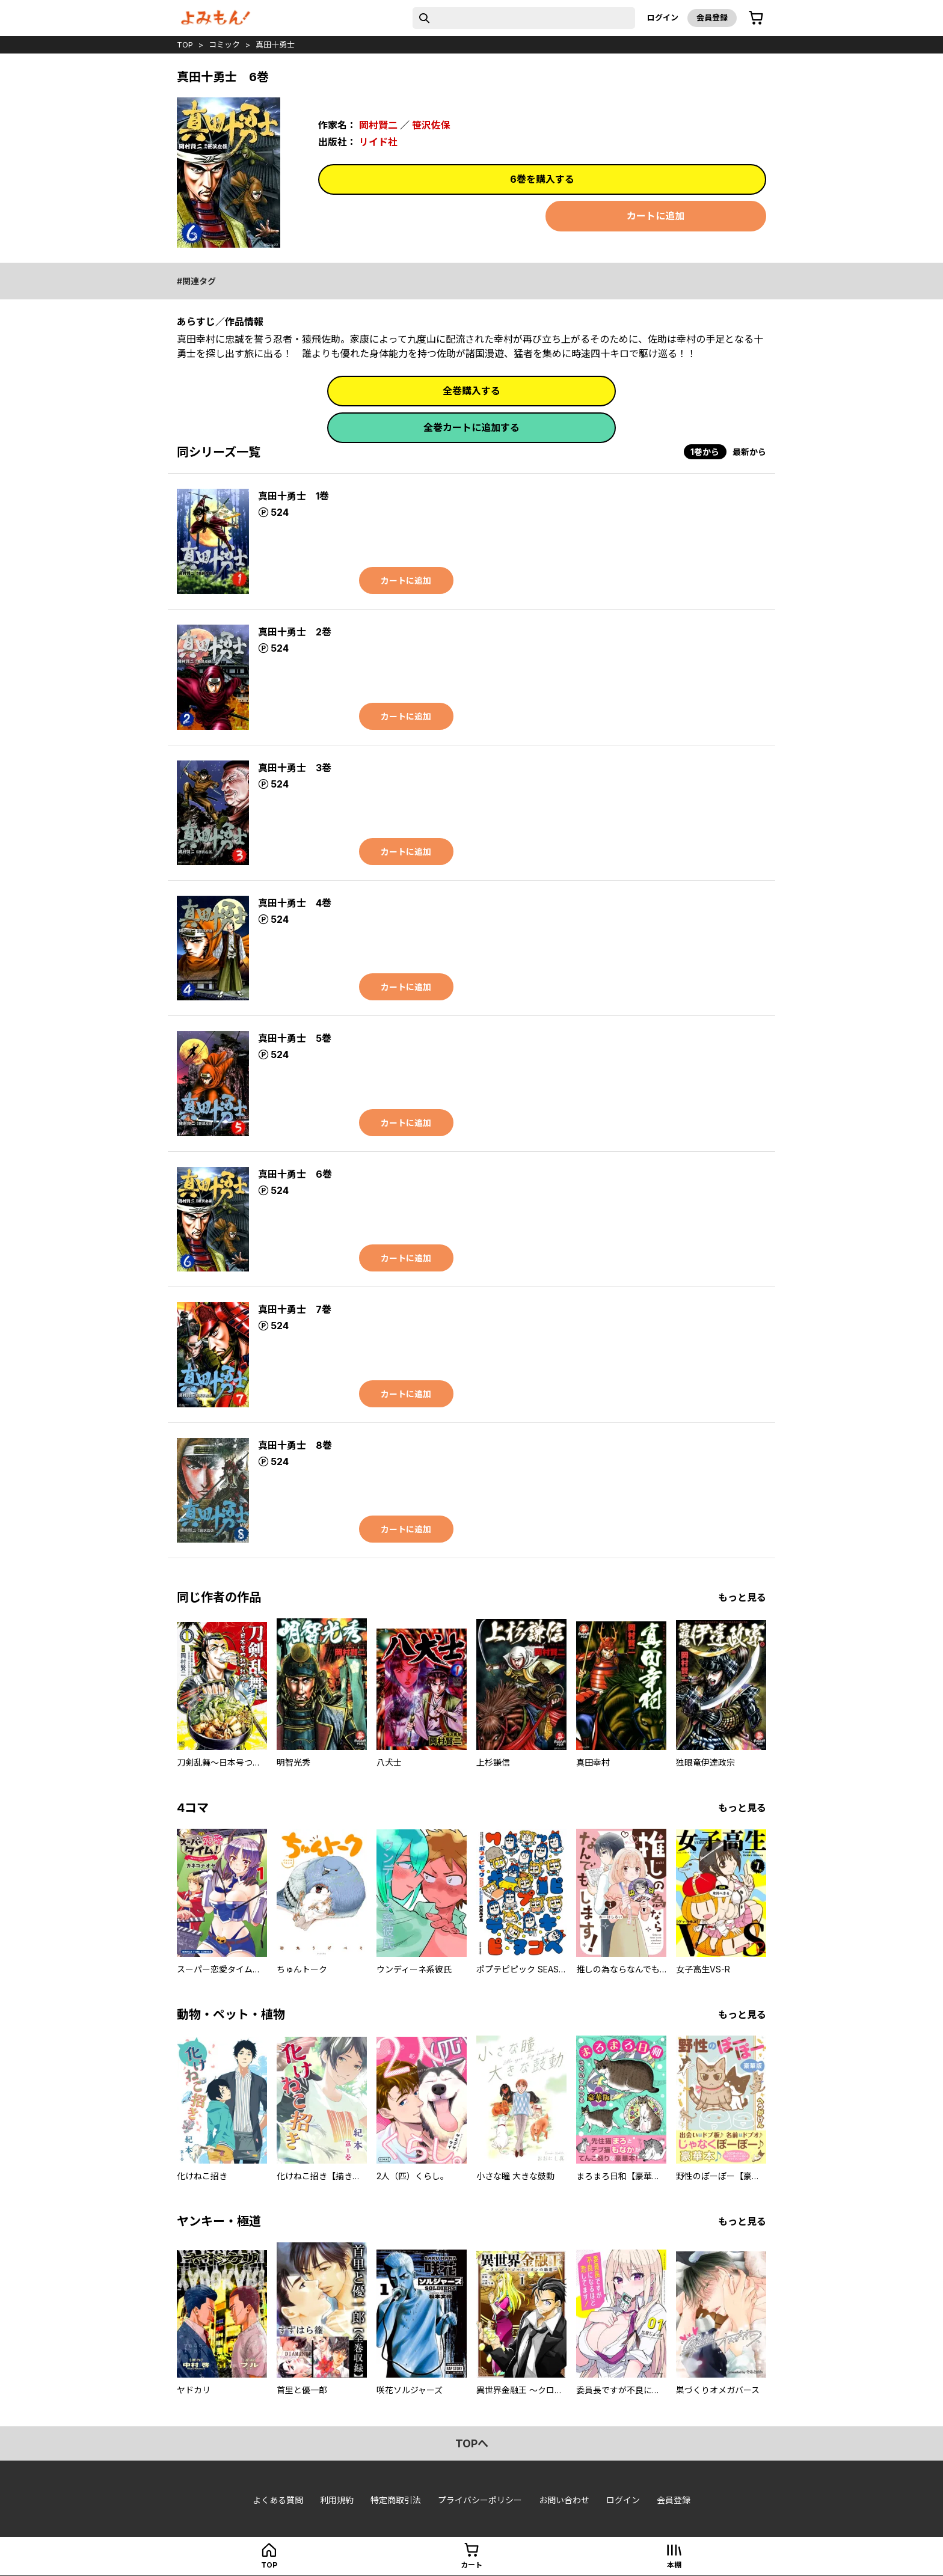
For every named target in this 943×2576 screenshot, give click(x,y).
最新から (749, 452)
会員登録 (712, 17)
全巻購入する (471, 391)
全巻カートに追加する (471, 427)
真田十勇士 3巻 (294, 768)
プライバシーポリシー (480, 2500)
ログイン (662, 17)
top (185, 44)
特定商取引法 (395, 2500)
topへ (471, 2443)
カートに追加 (655, 216)
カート (471, 2564)
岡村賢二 (378, 125)
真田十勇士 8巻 (295, 1445)
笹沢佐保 (431, 125)
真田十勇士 (275, 44)
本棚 (674, 2564)
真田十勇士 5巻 (294, 1038)
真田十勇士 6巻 (295, 1174)
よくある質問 (278, 2500)
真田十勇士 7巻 (294, 1309)
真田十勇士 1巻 (293, 496)
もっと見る (742, 1597)
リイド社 (378, 142)
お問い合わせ (564, 2500)
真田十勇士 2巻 (294, 632)
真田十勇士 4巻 (294, 903)
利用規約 (337, 2500)
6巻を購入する (542, 179)
